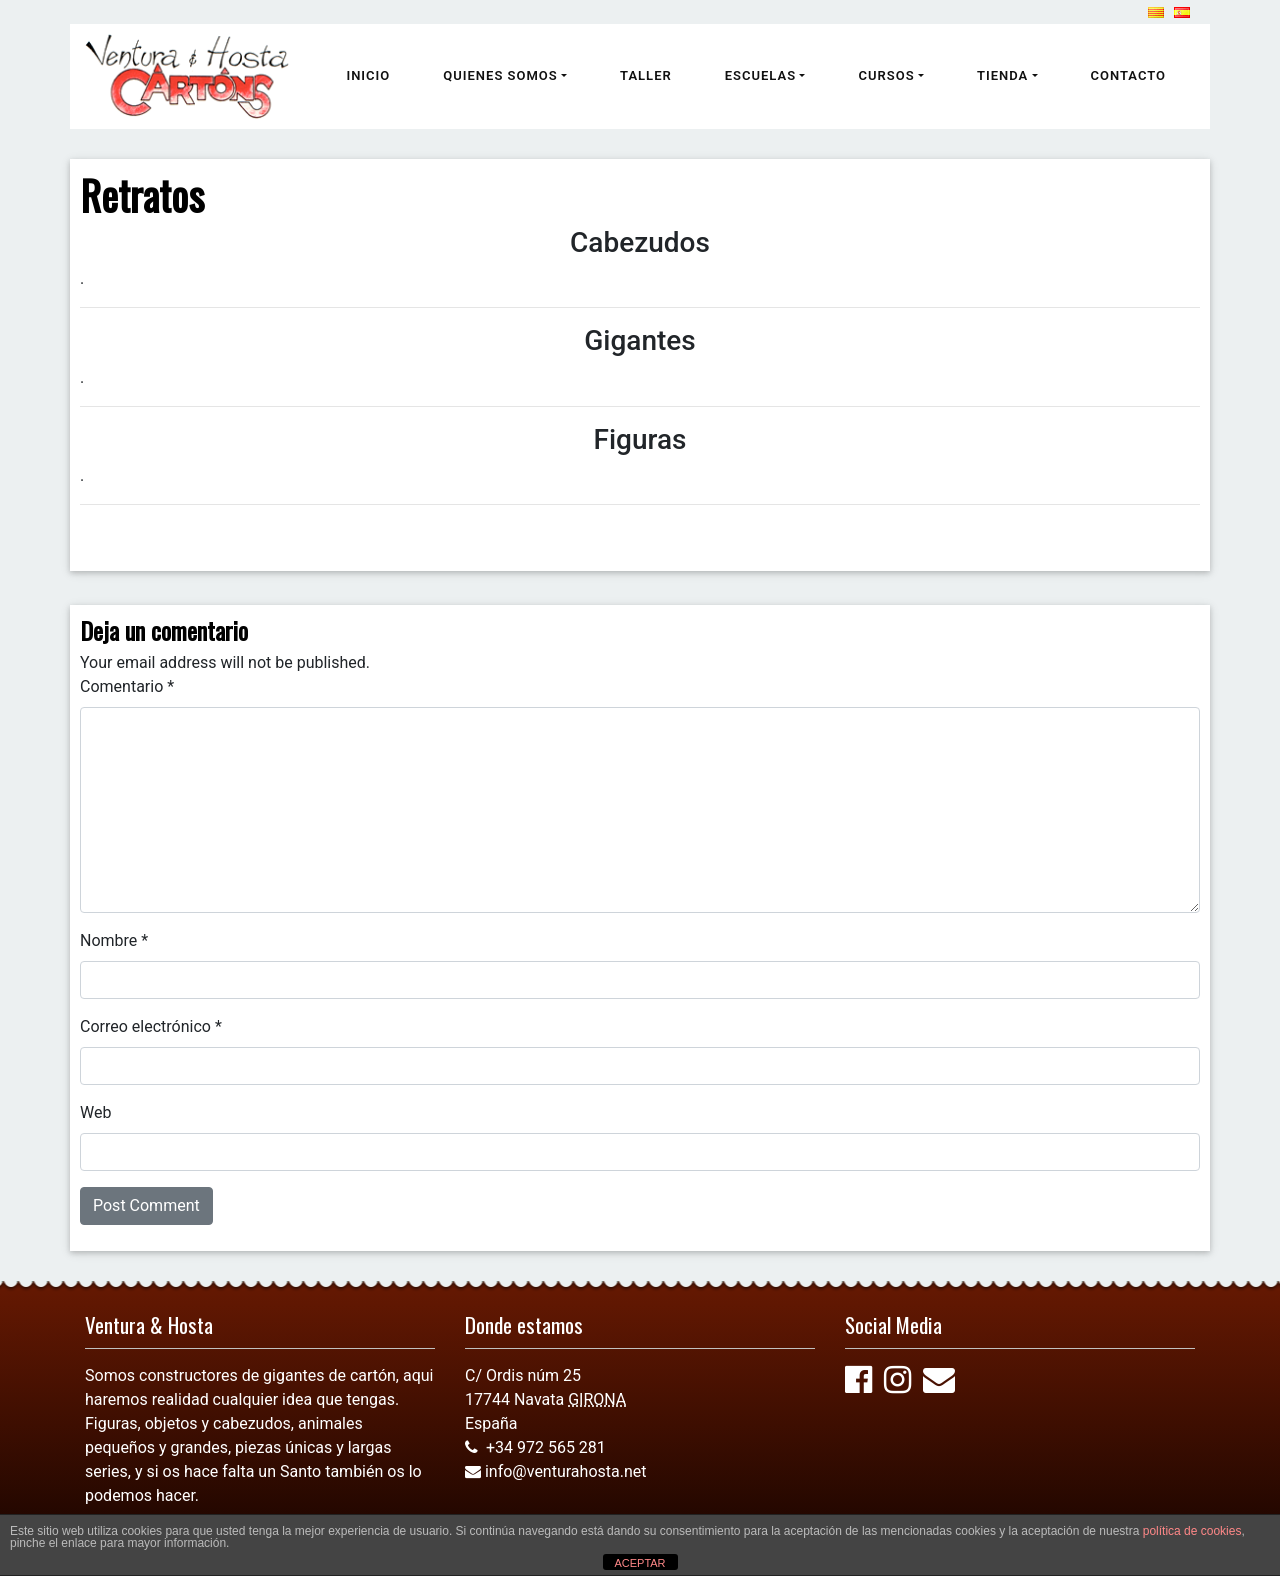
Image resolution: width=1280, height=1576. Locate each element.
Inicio (368, 75)
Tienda (1002, 75)
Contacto (1129, 75)
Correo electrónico (151, 1026)
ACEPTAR (639, 1563)
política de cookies (1192, 1531)
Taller (646, 75)
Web (95, 1112)
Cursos (886, 75)
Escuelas (760, 75)
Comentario (127, 686)
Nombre (114, 940)
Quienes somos (500, 75)
